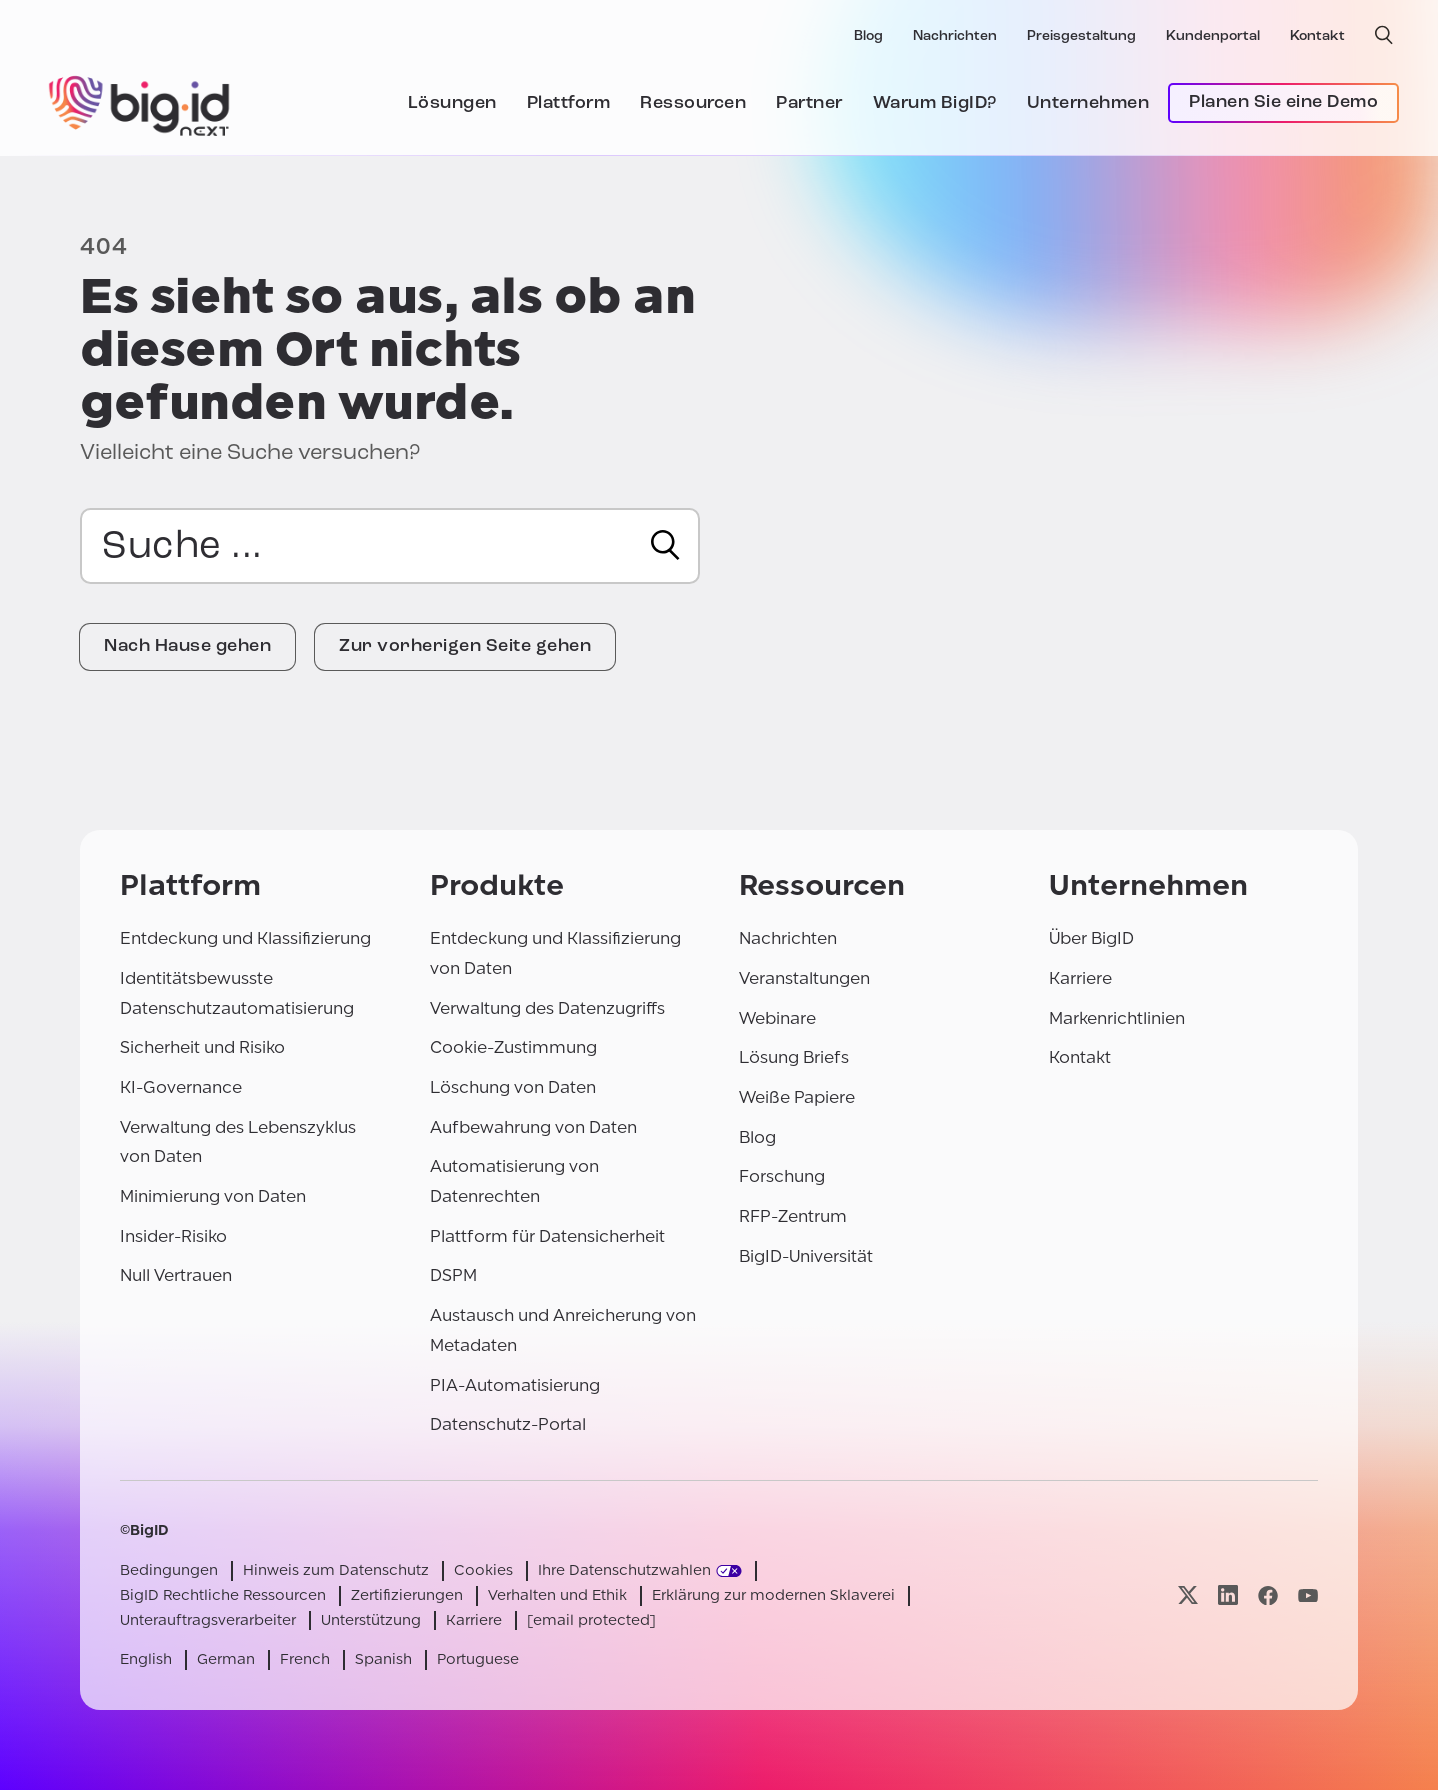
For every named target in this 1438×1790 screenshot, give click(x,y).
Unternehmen (1088, 103)
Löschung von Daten (513, 1087)
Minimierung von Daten (213, 1196)
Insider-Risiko (173, 1236)
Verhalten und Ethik (557, 1595)
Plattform (569, 103)
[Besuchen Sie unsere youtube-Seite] (1308, 1595)
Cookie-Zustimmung (513, 1047)
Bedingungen (169, 1570)
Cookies (483, 1570)
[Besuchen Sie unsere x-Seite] (1188, 1595)
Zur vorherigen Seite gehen (465, 646)
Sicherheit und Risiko (202, 1047)
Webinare (777, 1018)
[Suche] (665, 545)
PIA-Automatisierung (515, 1385)
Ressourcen (693, 103)
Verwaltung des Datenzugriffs (547, 1008)
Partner (809, 103)
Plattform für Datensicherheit (547, 1236)
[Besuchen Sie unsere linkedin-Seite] (1228, 1595)
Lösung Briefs (794, 1057)
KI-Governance (181, 1087)
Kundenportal (1213, 36)
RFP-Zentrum (793, 1216)
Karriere (1080, 978)
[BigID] (140, 103)
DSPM (453, 1275)
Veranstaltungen (804, 978)
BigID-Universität (806, 1256)
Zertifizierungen (407, 1595)
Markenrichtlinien (1117, 1018)
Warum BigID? (935, 103)
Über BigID (1091, 938)
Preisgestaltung (1081, 36)
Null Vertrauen (176, 1275)
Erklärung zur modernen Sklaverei (773, 1595)
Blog (868, 36)
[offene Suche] (1384, 35)
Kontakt (1317, 36)
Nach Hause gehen (187, 646)
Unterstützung (371, 1620)
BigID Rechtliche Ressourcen (223, 1595)
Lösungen (452, 103)
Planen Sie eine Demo (1283, 102)
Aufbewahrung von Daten (533, 1127)
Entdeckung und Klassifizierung (245, 938)
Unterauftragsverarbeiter (208, 1620)
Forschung (782, 1176)
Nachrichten (955, 36)
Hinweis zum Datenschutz (336, 1570)
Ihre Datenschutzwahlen (624, 1570)
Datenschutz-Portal (508, 1424)
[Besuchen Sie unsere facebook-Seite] (1268, 1595)
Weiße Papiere (797, 1097)
